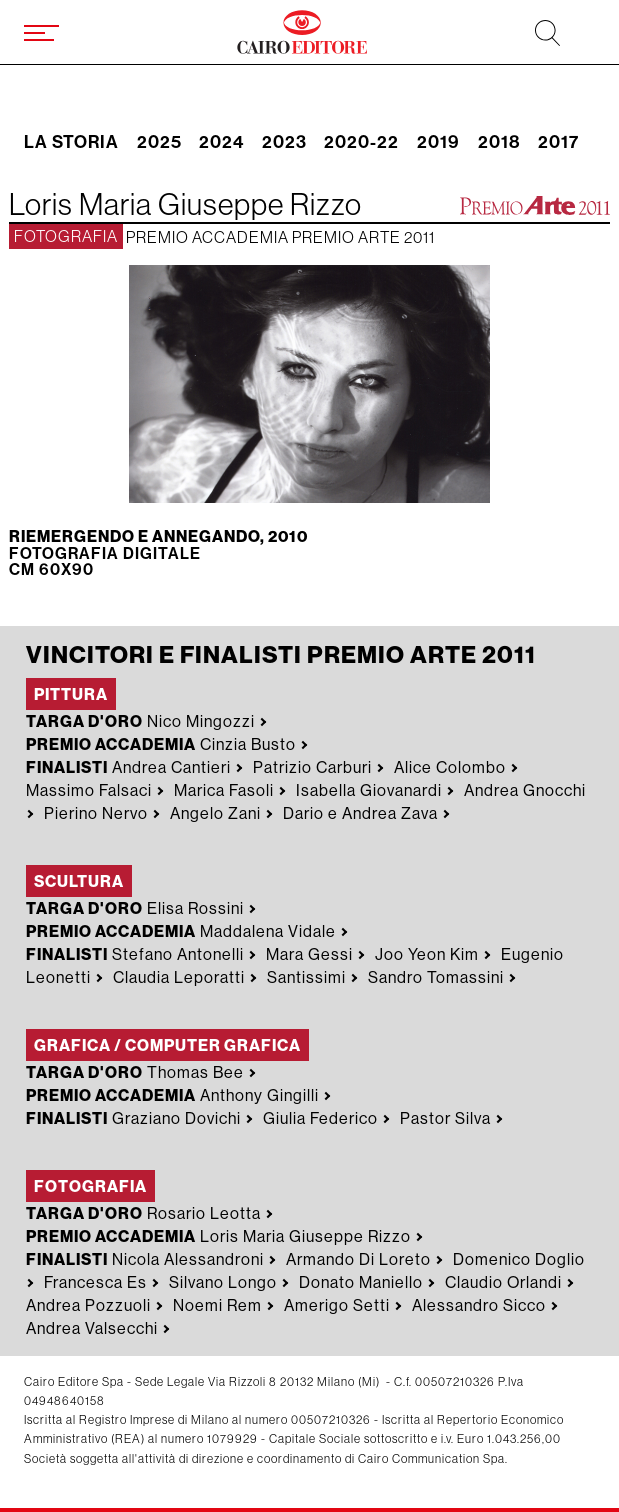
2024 (221, 143)
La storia (71, 143)
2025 (159, 143)
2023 (284, 143)
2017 (558, 143)
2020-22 (361, 143)
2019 (438, 143)
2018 (499, 143)
